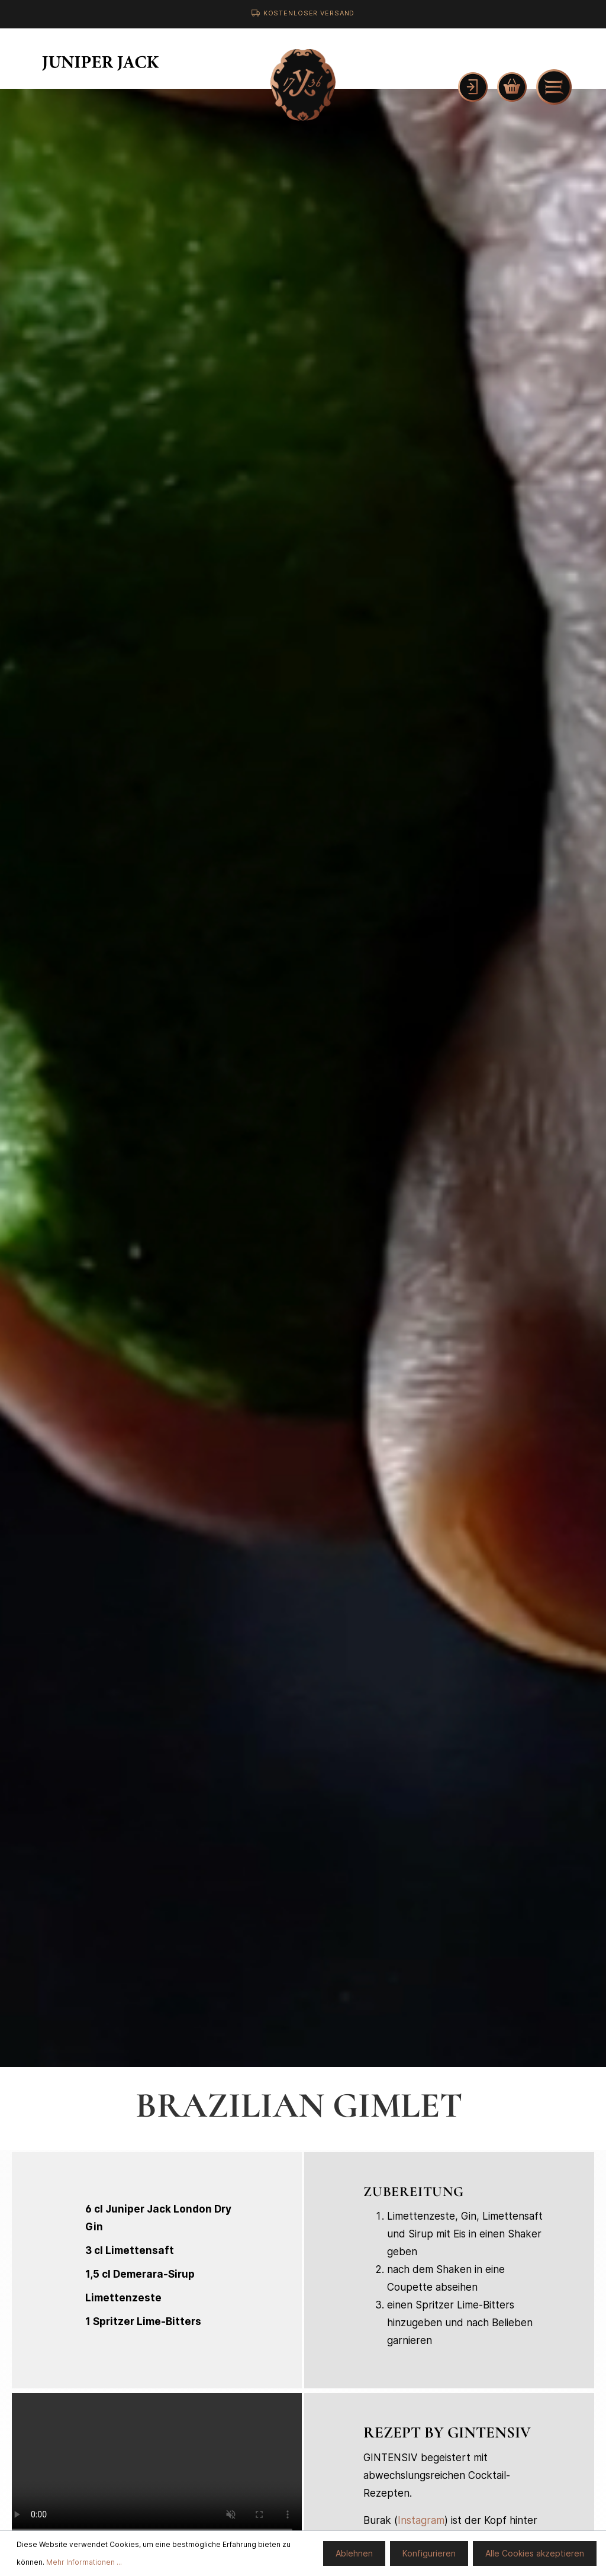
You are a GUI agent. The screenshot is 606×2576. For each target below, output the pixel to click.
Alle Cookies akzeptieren (534, 2553)
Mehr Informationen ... (84, 2562)
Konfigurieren (429, 2553)
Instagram (421, 2520)
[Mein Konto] (472, 87)
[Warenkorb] (511, 87)
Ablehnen (354, 2553)
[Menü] (553, 87)
